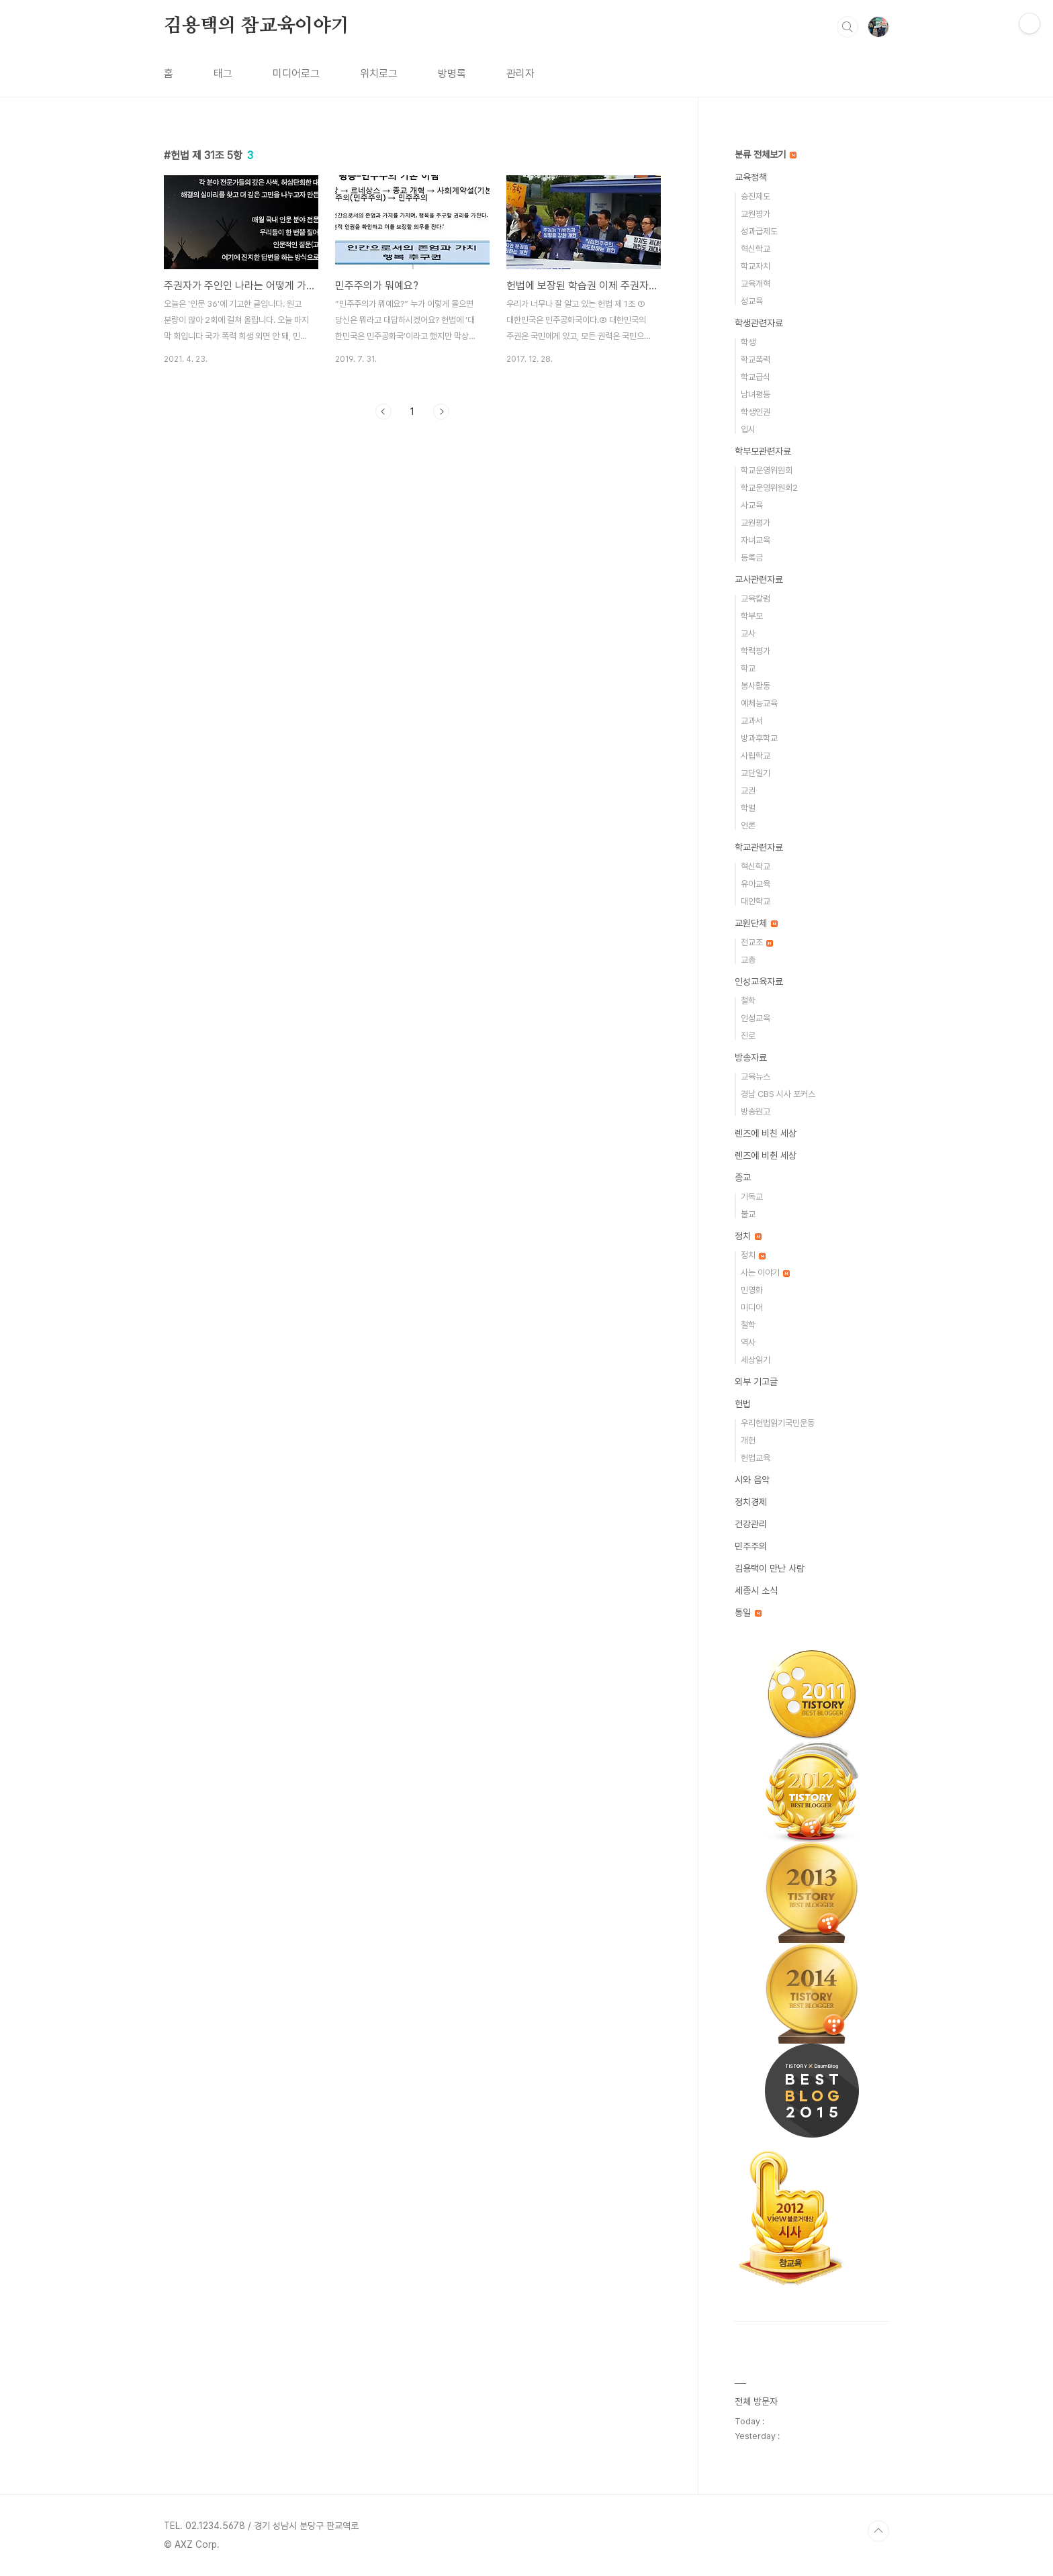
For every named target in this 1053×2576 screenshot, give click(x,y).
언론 (748, 825)
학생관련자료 (759, 323)
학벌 (748, 808)
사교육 (752, 505)
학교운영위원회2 (769, 488)
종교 (743, 1177)
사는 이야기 (765, 1273)
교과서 (752, 721)
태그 (223, 73)
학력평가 (755, 651)
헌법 (743, 1403)
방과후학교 (759, 738)
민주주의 (751, 1546)
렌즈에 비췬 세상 (765, 1155)
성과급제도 (759, 231)
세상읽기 (755, 1360)
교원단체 (756, 923)
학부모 (752, 616)
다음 (441, 411)
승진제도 (755, 196)
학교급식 (755, 377)
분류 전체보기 (765, 154)
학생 (748, 342)
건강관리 (751, 1524)
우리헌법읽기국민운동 (778, 1423)
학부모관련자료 (763, 451)
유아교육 (755, 884)
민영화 (752, 1290)
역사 (748, 1342)
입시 (748, 429)
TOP (878, 2531)
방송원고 (755, 1111)
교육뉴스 (755, 1076)
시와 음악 (752, 1479)
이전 (383, 411)
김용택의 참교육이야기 (256, 26)
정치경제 (751, 1501)
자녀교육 (755, 540)
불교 (748, 1214)
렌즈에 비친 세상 (765, 1133)
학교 (748, 668)
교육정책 (751, 177)
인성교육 (755, 1018)
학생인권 (755, 412)
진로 (748, 1036)
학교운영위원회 (766, 470)
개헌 (748, 1440)
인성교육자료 (759, 981)
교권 (748, 790)
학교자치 (755, 266)
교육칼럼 (755, 598)
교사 (748, 633)
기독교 (752, 1197)
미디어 (752, 1307)
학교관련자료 (759, 847)
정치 (748, 1236)
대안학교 (755, 901)
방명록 (452, 73)
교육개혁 (755, 284)
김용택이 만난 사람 (770, 1568)
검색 (847, 27)
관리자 (520, 73)
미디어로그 (296, 73)
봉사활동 (755, 686)
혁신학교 (755, 249)
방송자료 (751, 1057)
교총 (748, 960)
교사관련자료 (759, 579)
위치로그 (379, 73)
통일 (748, 1612)
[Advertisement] (412, 554)
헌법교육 (755, 1458)
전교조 (757, 942)
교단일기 (755, 773)
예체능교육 (759, 703)
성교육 (752, 301)
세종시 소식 (756, 1590)
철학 (748, 1001)
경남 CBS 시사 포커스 (778, 1094)
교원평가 (755, 214)
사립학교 (755, 756)
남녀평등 (755, 394)
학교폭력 (755, 359)
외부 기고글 (756, 1381)
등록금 (752, 558)
